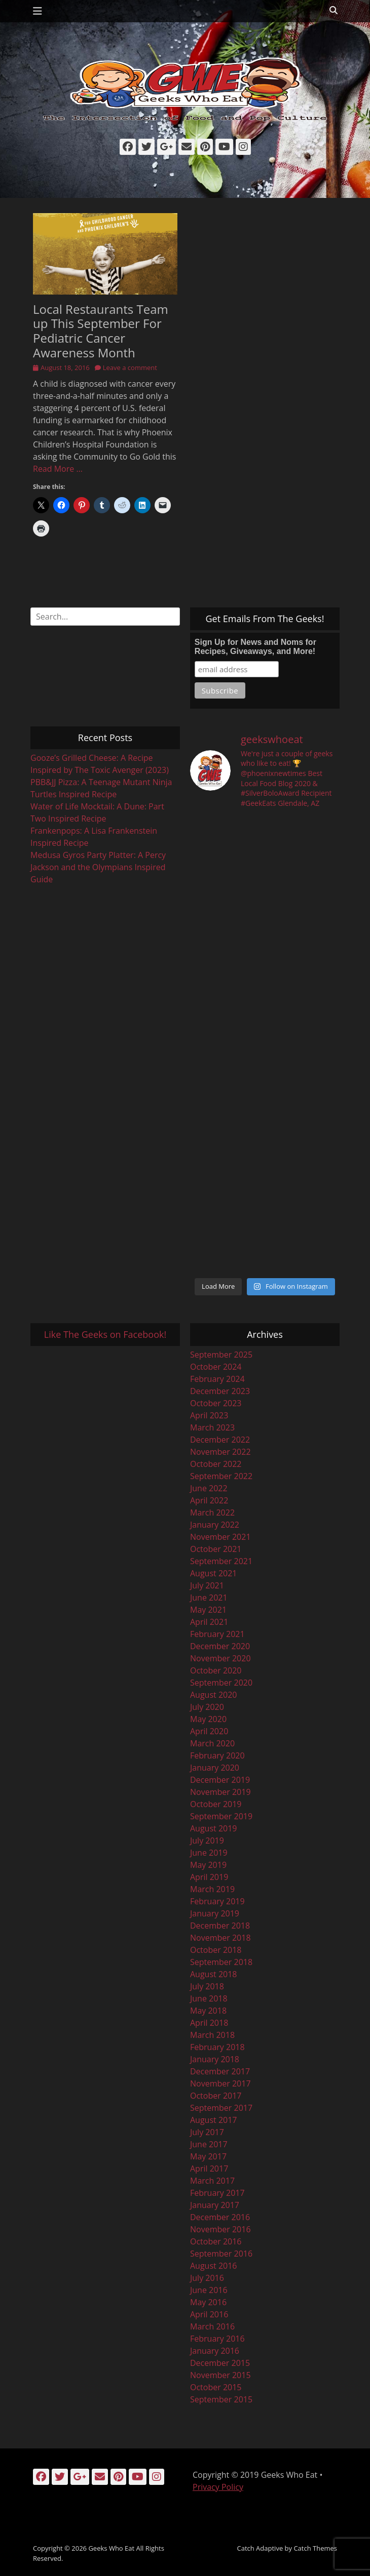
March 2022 (212, 1512)
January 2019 (214, 1913)
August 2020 (213, 1694)
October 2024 (216, 1366)
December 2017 (220, 2071)
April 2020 (209, 1731)
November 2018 (220, 1937)
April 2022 (209, 1500)
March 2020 (212, 1743)
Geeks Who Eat (111, 2548)
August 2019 (213, 1828)
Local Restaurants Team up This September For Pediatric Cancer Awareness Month (100, 331)
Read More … (58, 468)
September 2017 (221, 2107)
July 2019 (207, 1840)
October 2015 (216, 2387)
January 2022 (214, 1524)
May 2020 (208, 1719)
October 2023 (216, 1403)
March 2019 (212, 1889)
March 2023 (212, 1427)
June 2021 (209, 1597)
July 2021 (207, 1585)
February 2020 (217, 1755)
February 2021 (217, 1634)
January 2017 (214, 2205)
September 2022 (221, 1476)
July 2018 (207, 1986)
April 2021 (209, 1621)
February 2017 (217, 2192)
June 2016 (209, 2290)
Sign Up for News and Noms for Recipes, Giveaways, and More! (255, 647)
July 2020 (207, 1706)
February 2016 (217, 2338)
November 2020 (220, 1658)
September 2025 (221, 1354)
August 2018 (213, 1974)
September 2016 (221, 2253)
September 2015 (221, 2399)
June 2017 (209, 2144)
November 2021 (220, 1536)
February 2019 (217, 1901)
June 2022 (209, 1488)
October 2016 (216, 2241)
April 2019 (209, 1877)
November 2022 (220, 1451)
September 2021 (221, 1561)
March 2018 (212, 2034)
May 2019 (208, 1864)
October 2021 (216, 1549)
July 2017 (207, 2132)
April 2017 (209, 2168)
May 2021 (208, 1609)
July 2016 (207, 2277)
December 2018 (220, 1925)
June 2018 (209, 1998)
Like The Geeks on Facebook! (105, 1334)
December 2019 (220, 1779)
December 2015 (220, 2362)
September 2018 (221, 1962)
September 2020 (221, 1682)
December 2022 (220, 1439)
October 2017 (216, 2095)
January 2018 (214, 2059)
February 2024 (217, 1378)
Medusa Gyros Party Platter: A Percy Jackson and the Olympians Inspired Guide (98, 867)
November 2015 (220, 2375)
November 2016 (220, 2229)
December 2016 (220, 2217)
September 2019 (221, 1816)
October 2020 (216, 1670)
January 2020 (214, 1767)
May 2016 (208, 2302)
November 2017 (220, 2083)
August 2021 (213, 1573)
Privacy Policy (218, 2486)
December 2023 (220, 1391)
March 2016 (212, 2326)
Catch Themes (315, 2548)
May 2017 (208, 2156)
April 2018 (209, 2022)
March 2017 (212, 2180)
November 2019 (220, 1791)
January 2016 (214, 2350)
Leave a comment (130, 367)
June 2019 (209, 1852)
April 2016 (209, 2314)
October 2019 (216, 1804)
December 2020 (220, 1646)
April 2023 (209, 1415)
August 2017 (213, 2119)
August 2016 (213, 2265)
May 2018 (208, 2010)
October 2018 (216, 1949)
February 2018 (217, 2047)
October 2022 (216, 1463)
